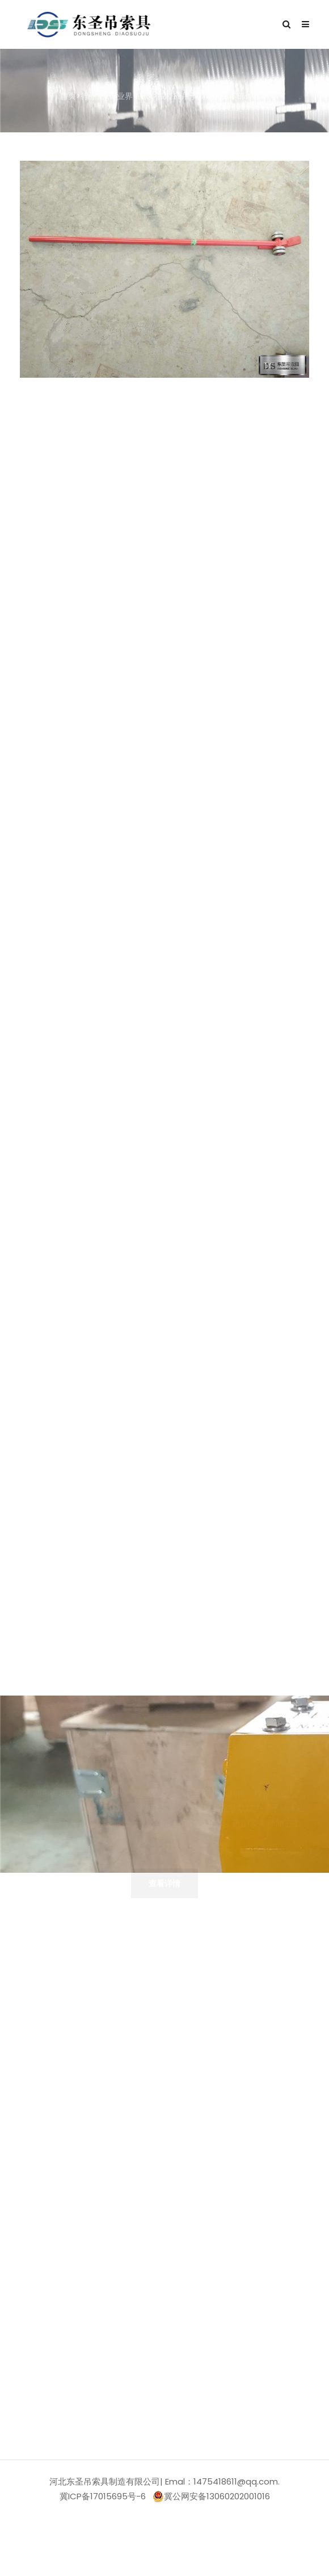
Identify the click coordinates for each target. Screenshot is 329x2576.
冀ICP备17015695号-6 (103, 2496)
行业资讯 (96, 97)
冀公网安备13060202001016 (211, 2496)
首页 (68, 97)
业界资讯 (133, 97)
